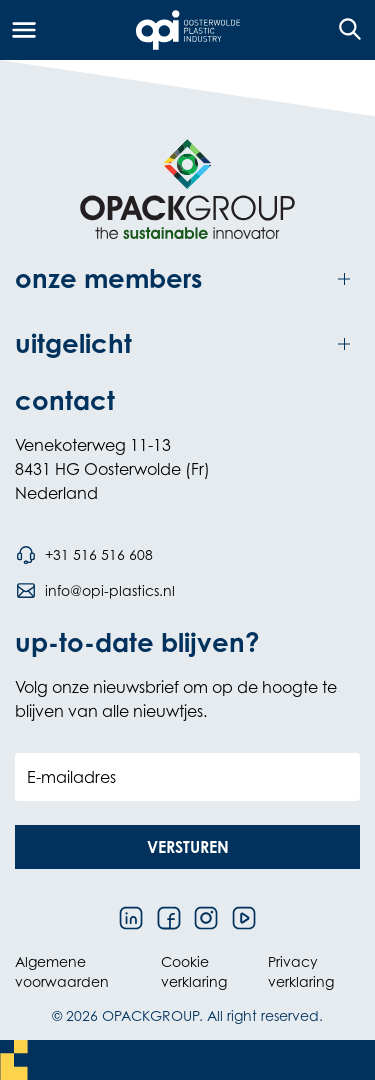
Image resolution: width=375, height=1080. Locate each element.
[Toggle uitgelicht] (187, 344)
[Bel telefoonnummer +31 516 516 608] (84, 555)
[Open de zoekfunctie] (343, 30)
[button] (187, 847)
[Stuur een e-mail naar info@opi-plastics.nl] (95, 591)
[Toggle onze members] (187, 279)
